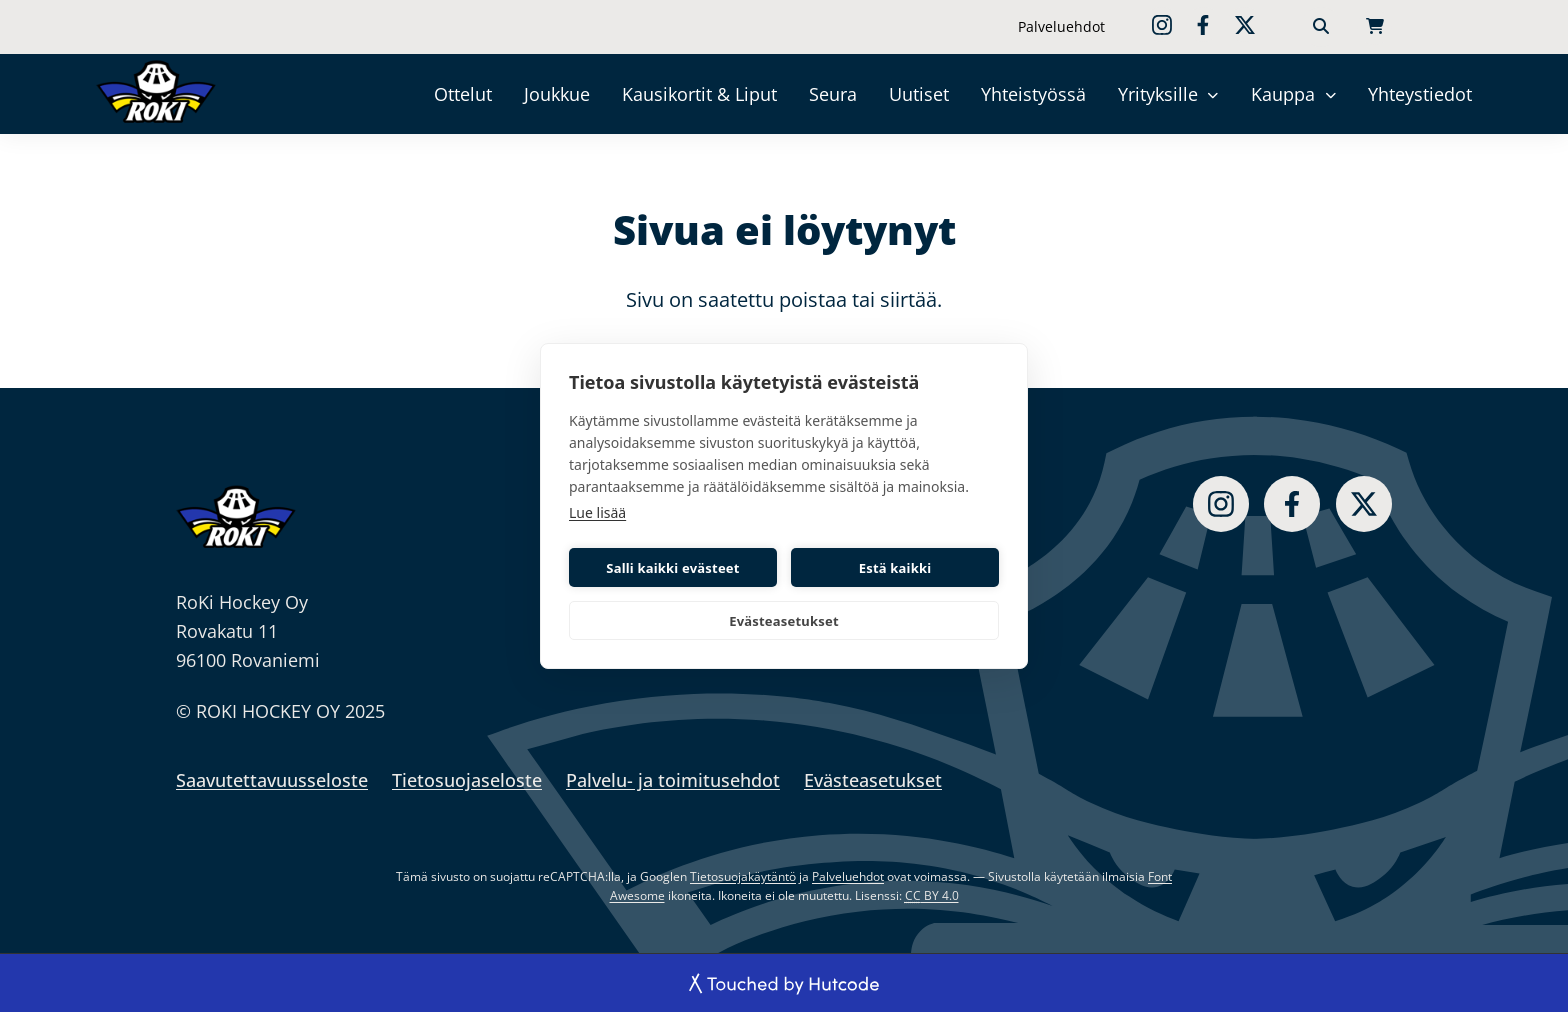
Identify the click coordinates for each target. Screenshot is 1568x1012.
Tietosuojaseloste (467, 780)
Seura (833, 94)
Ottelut (463, 94)
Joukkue (557, 94)
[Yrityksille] (1213, 94)
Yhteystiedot (1420, 94)
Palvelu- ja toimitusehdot (673, 780)
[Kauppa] (1330, 94)
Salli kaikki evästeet (672, 568)
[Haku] (1321, 27)
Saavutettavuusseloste (272, 780)
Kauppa (1283, 94)
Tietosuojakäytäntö (743, 876)
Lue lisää (597, 512)
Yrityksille (1158, 94)
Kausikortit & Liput (699, 94)
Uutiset (919, 94)
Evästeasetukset (784, 621)
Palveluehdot (1061, 26)
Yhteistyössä (1033, 94)
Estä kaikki (895, 568)
